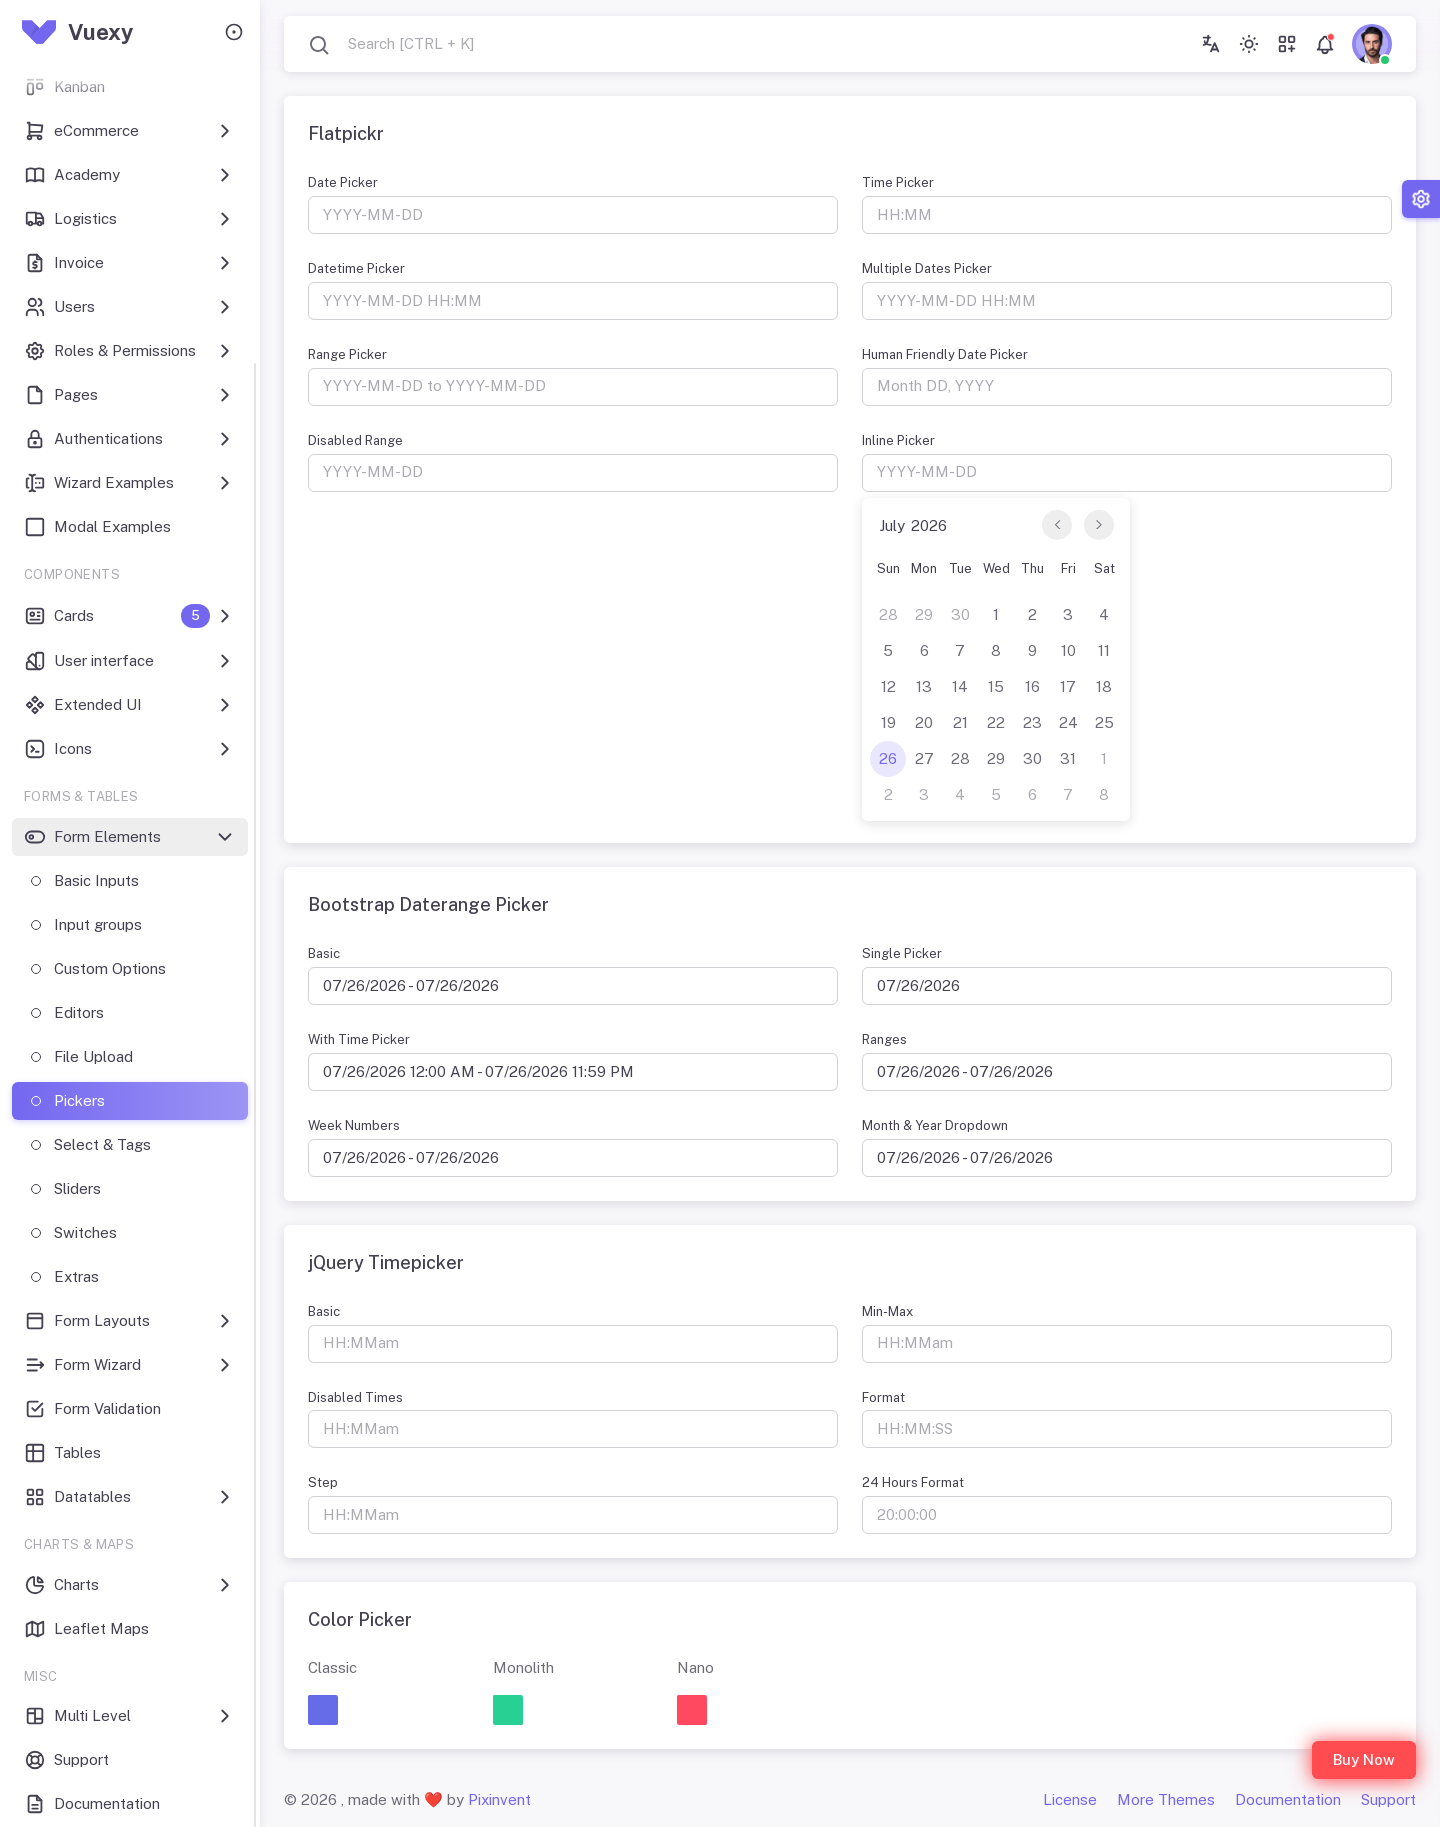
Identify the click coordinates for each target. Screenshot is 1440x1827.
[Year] (936, 526)
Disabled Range (355, 440)
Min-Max (887, 1311)
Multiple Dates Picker (927, 268)
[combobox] (391, 44)
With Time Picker (359, 1039)
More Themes (1166, 1799)
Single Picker (902, 953)
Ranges (884, 1039)
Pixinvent (499, 1799)
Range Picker (347, 354)
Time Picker (898, 182)
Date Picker (343, 182)
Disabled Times (355, 1397)
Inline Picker (898, 440)
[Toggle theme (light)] (1249, 44)
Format (883, 1397)
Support (1388, 1799)
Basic (324, 953)
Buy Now (1364, 1759)
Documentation (1288, 1799)
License (1070, 1799)
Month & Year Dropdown (935, 1125)
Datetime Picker (356, 268)
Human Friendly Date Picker (945, 354)
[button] (323, 1710)
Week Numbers (354, 1125)
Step (323, 1482)
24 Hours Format (913, 1482)
